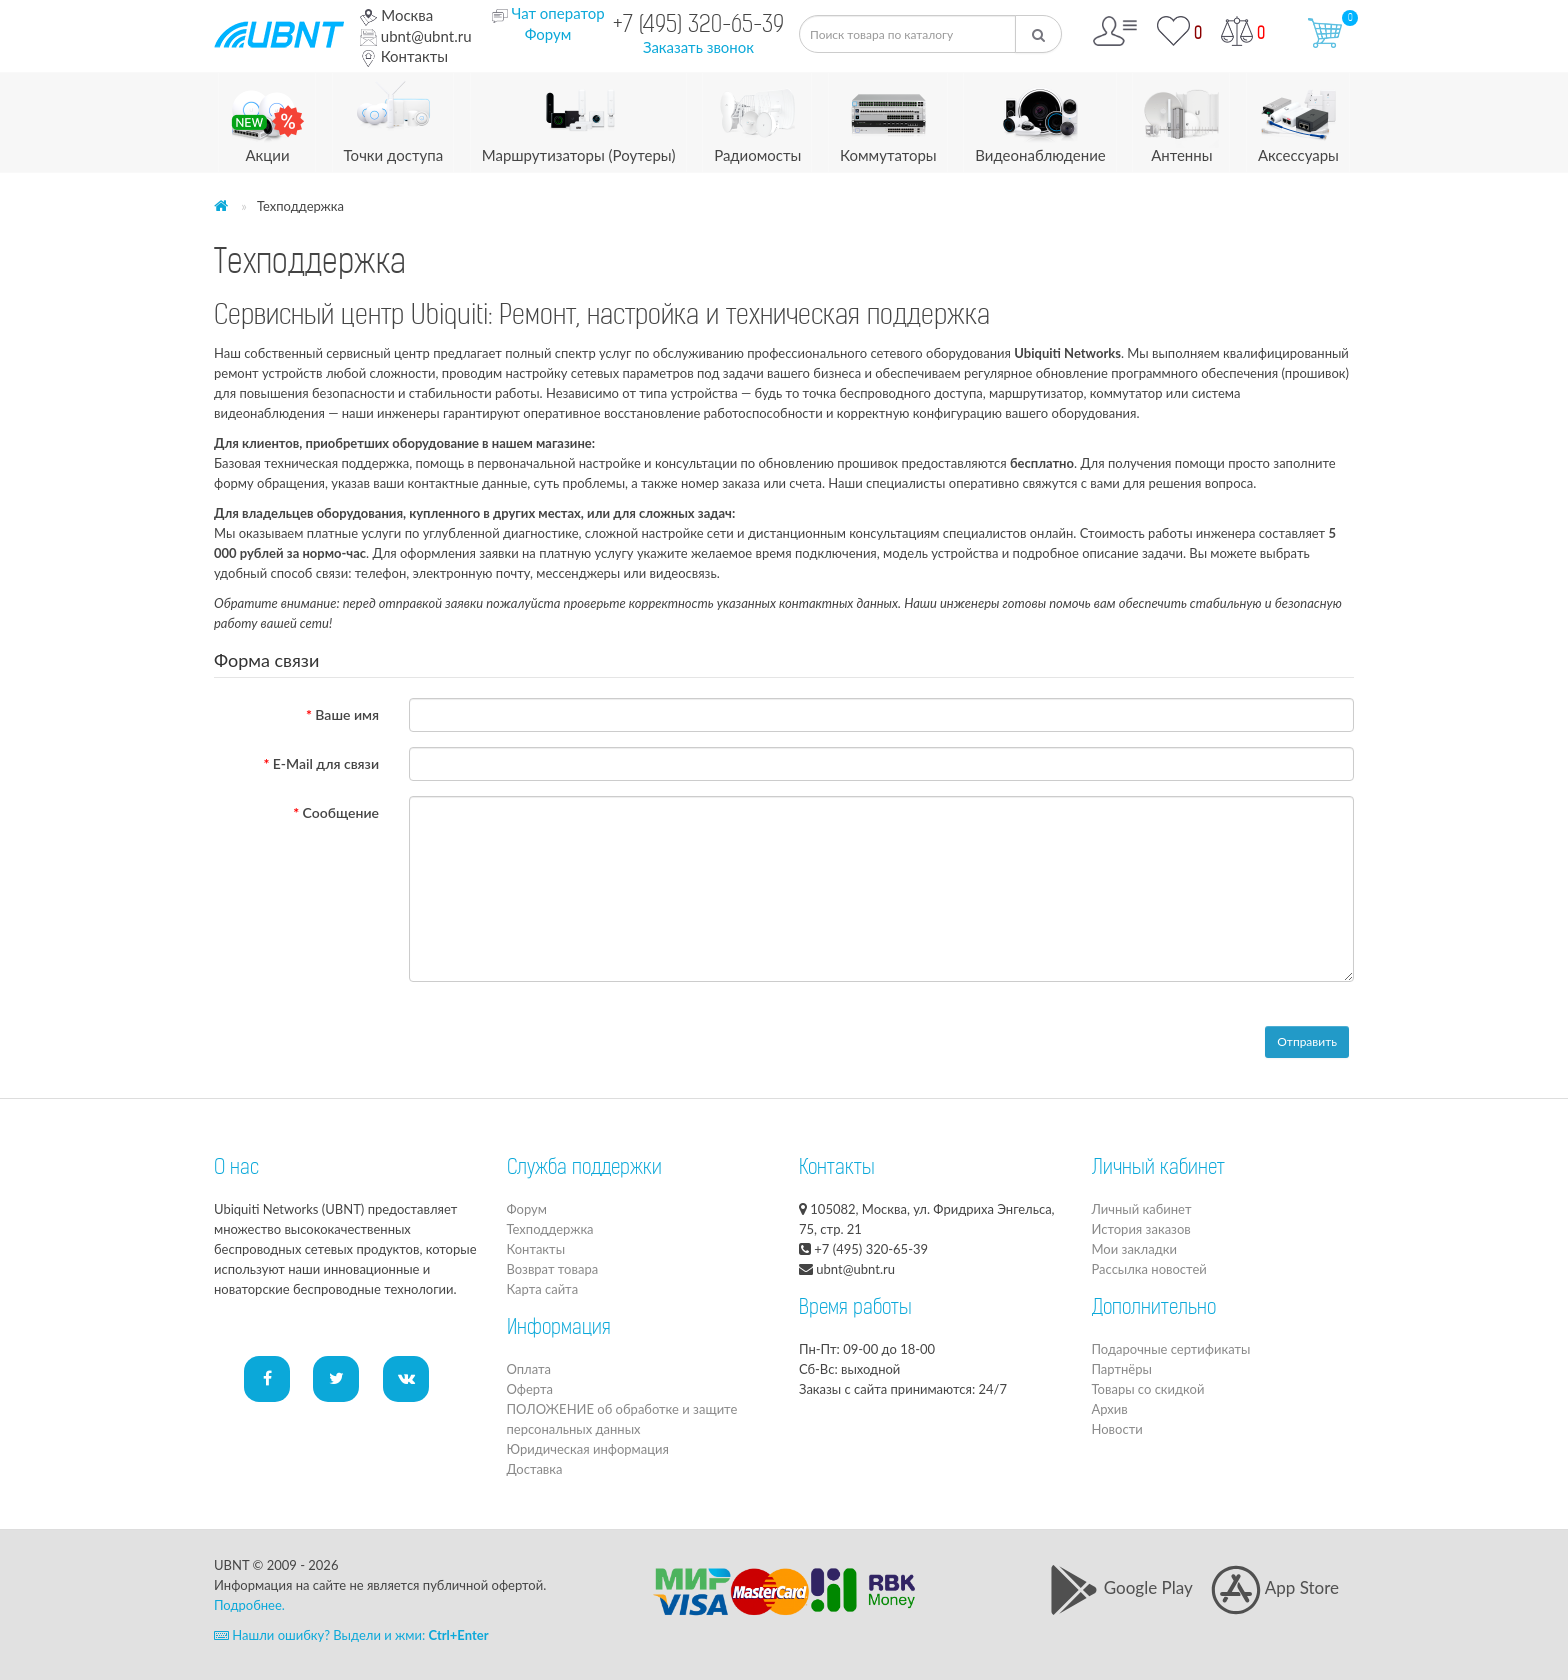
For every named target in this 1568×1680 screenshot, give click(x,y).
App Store (1275, 1587)
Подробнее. (249, 1605)
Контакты (404, 56)
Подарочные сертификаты (1171, 1349)
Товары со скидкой (1148, 1389)
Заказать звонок (698, 47)
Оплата (529, 1369)
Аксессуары (1298, 118)
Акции (267, 118)
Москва (396, 15)
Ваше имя (347, 714)
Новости (1117, 1429)
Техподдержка (550, 1229)
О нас (236, 1169)
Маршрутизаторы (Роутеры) (579, 118)
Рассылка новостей (1149, 1269)
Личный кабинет (1142, 1209)
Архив (1110, 1409)
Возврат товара (553, 1269)
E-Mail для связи (326, 763)
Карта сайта (543, 1289)
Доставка (535, 1469)
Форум (548, 34)
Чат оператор (557, 13)
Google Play (1120, 1587)
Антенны (1181, 118)
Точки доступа (394, 118)
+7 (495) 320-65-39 (698, 26)
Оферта (530, 1389)
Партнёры (1122, 1369)
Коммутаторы (888, 118)
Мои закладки (1134, 1249)
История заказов (1141, 1229)
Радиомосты (757, 118)
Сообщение (341, 812)
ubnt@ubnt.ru (416, 36)
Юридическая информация (588, 1449)
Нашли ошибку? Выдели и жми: (351, 1635)
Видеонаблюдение (1040, 118)
